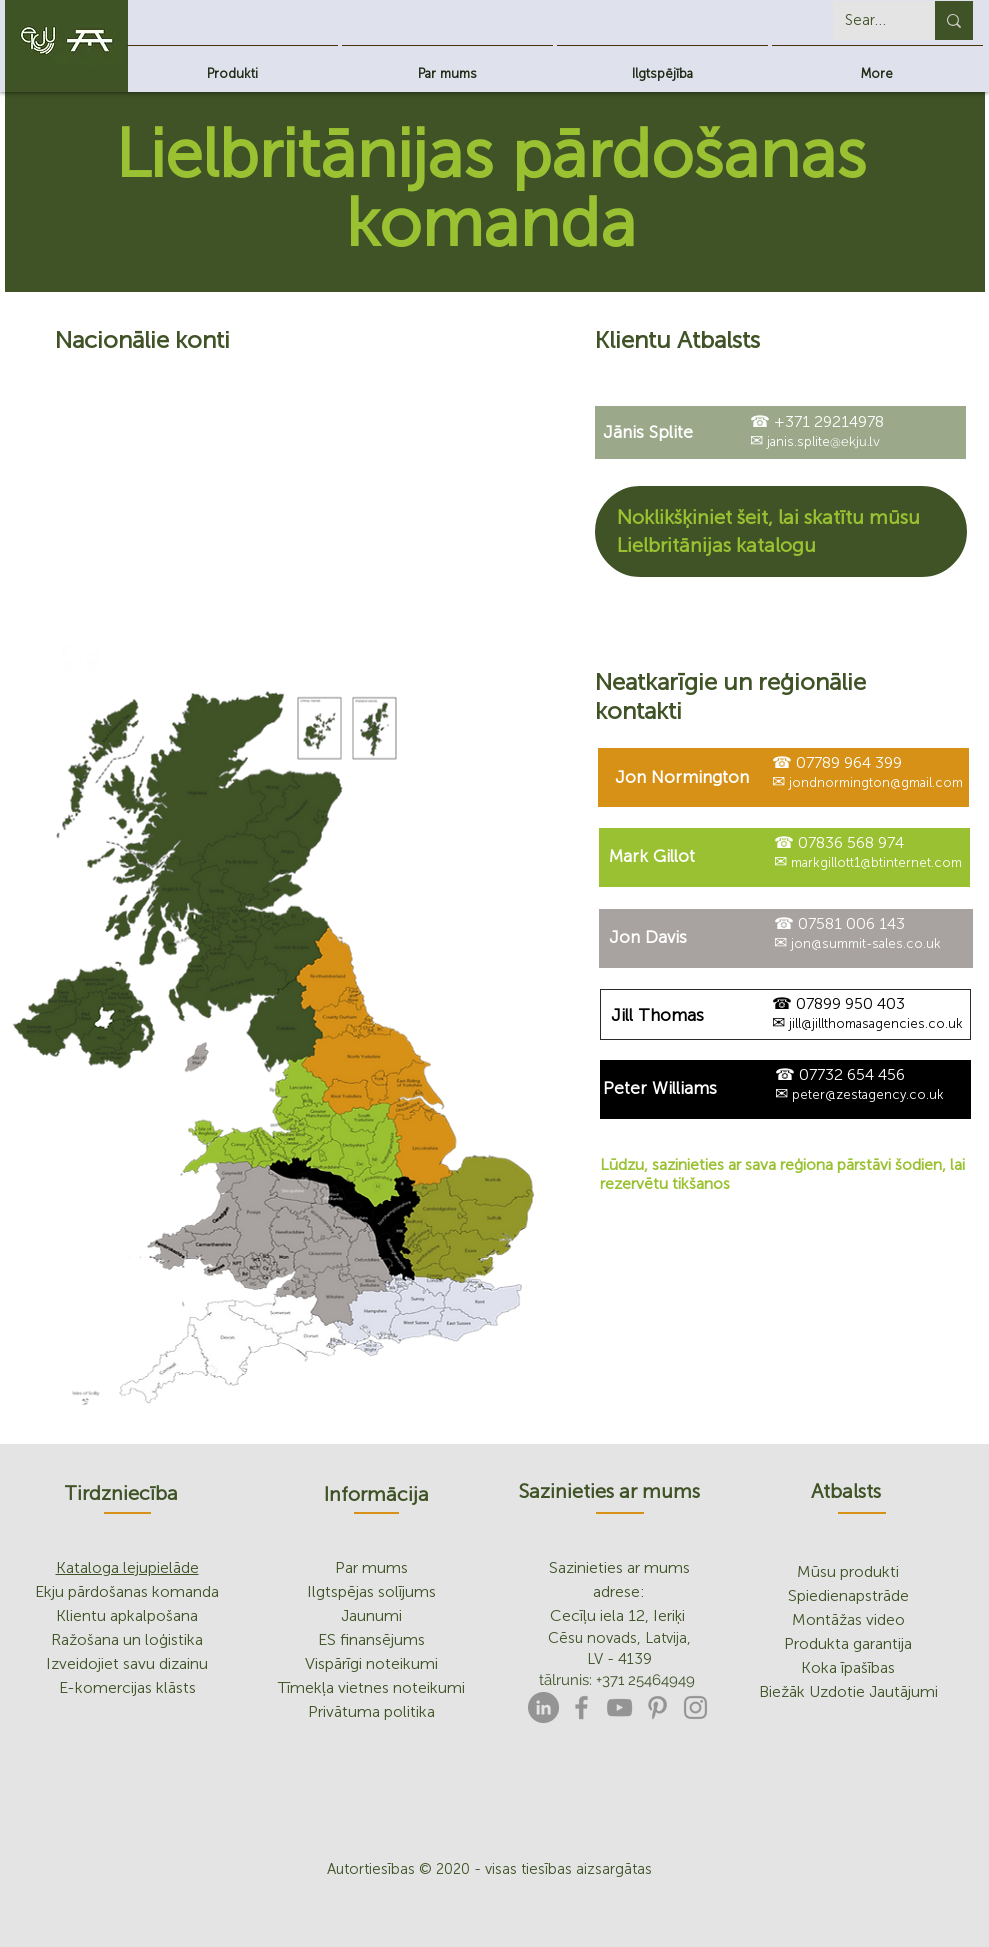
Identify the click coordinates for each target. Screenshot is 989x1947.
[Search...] (869, 20)
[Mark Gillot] (652, 856)
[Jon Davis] (648, 937)
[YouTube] (619, 1707)
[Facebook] (581, 1707)
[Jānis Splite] (648, 432)
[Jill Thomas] (657, 1015)
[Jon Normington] (682, 777)
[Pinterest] (657, 1707)
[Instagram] (695, 1707)
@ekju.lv (855, 441)
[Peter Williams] (660, 1088)
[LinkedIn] (543, 1707)
